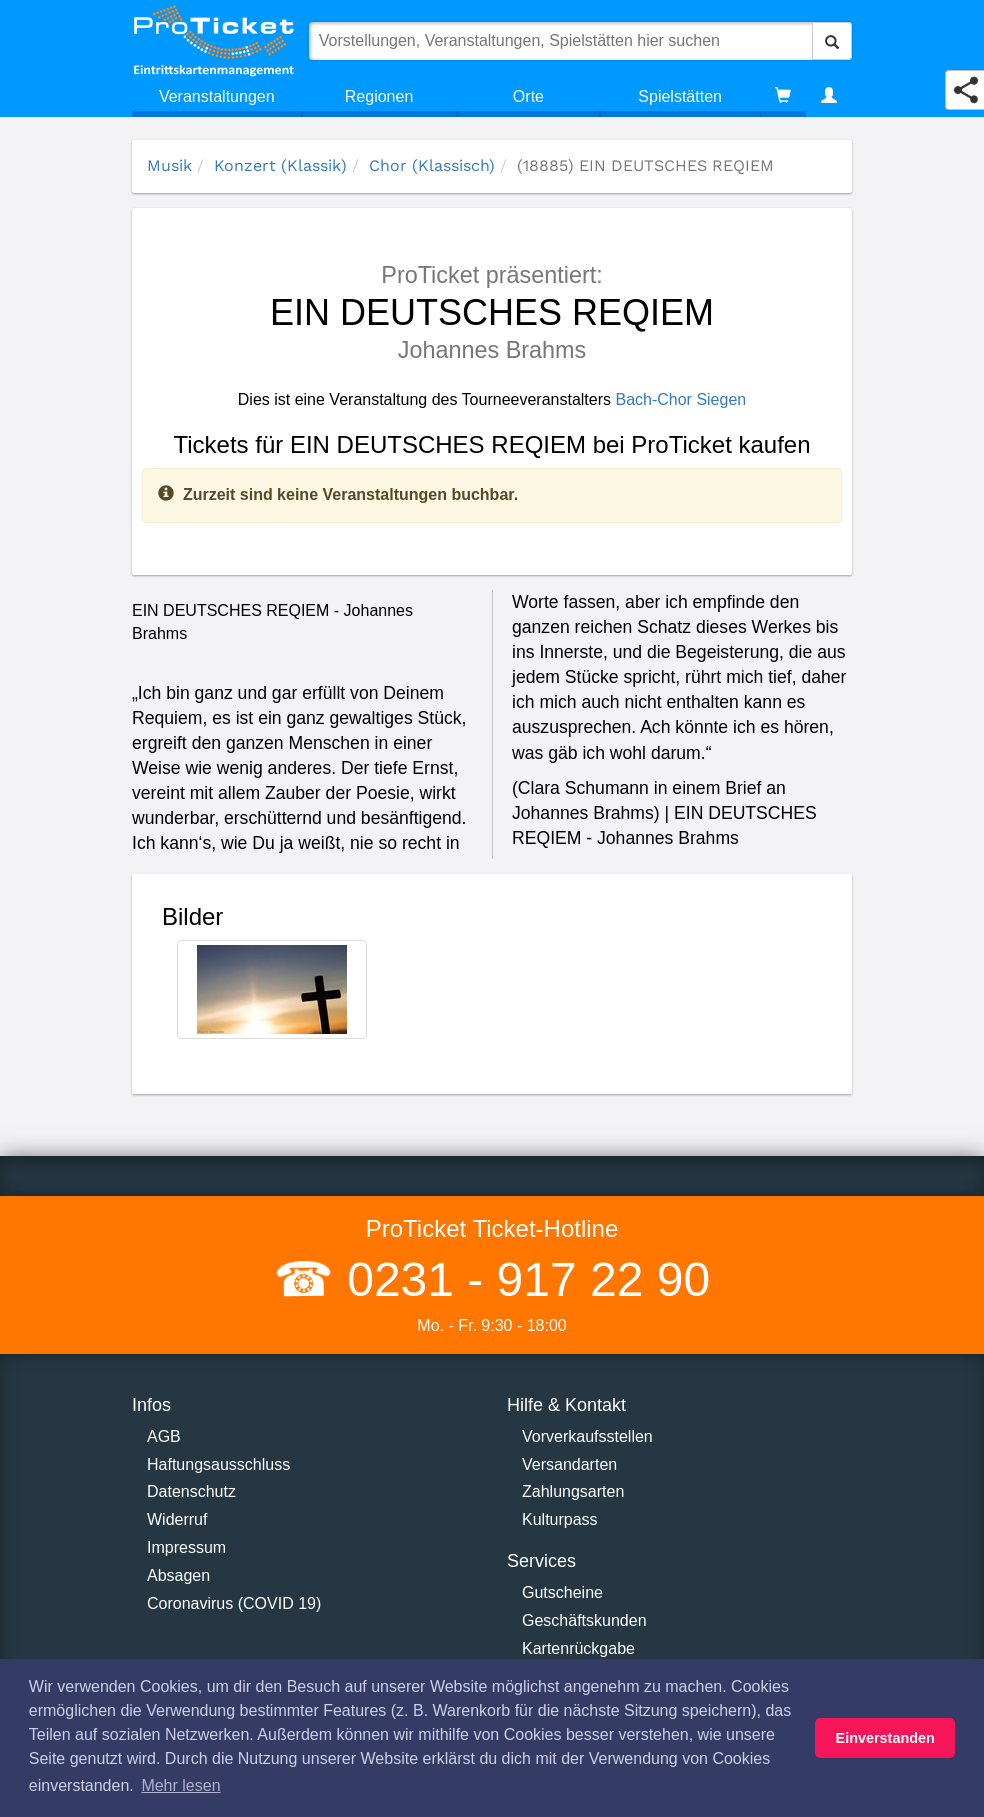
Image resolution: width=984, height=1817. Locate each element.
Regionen (379, 96)
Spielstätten (680, 96)
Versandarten (569, 1464)
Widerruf (177, 1519)
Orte (528, 96)
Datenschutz (191, 1491)
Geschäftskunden (584, 1620)
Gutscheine (562, 1592)
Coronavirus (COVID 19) (234, 1603)
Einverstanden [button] (885, 1738)
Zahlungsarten (573, 1491)
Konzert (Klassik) (280, 165)
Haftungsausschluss (218, 1464)
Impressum (186, 1547)
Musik (169, 165)
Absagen (178, 1575)
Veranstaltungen (217, 96)
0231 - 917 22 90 (522, 1279)
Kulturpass (560, 1519)
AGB (164, 1436)
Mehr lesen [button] (180, 1785)
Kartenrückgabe (578, 1648)
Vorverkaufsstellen (587, 1436)
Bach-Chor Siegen (680, 399)
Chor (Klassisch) (432, 165)
